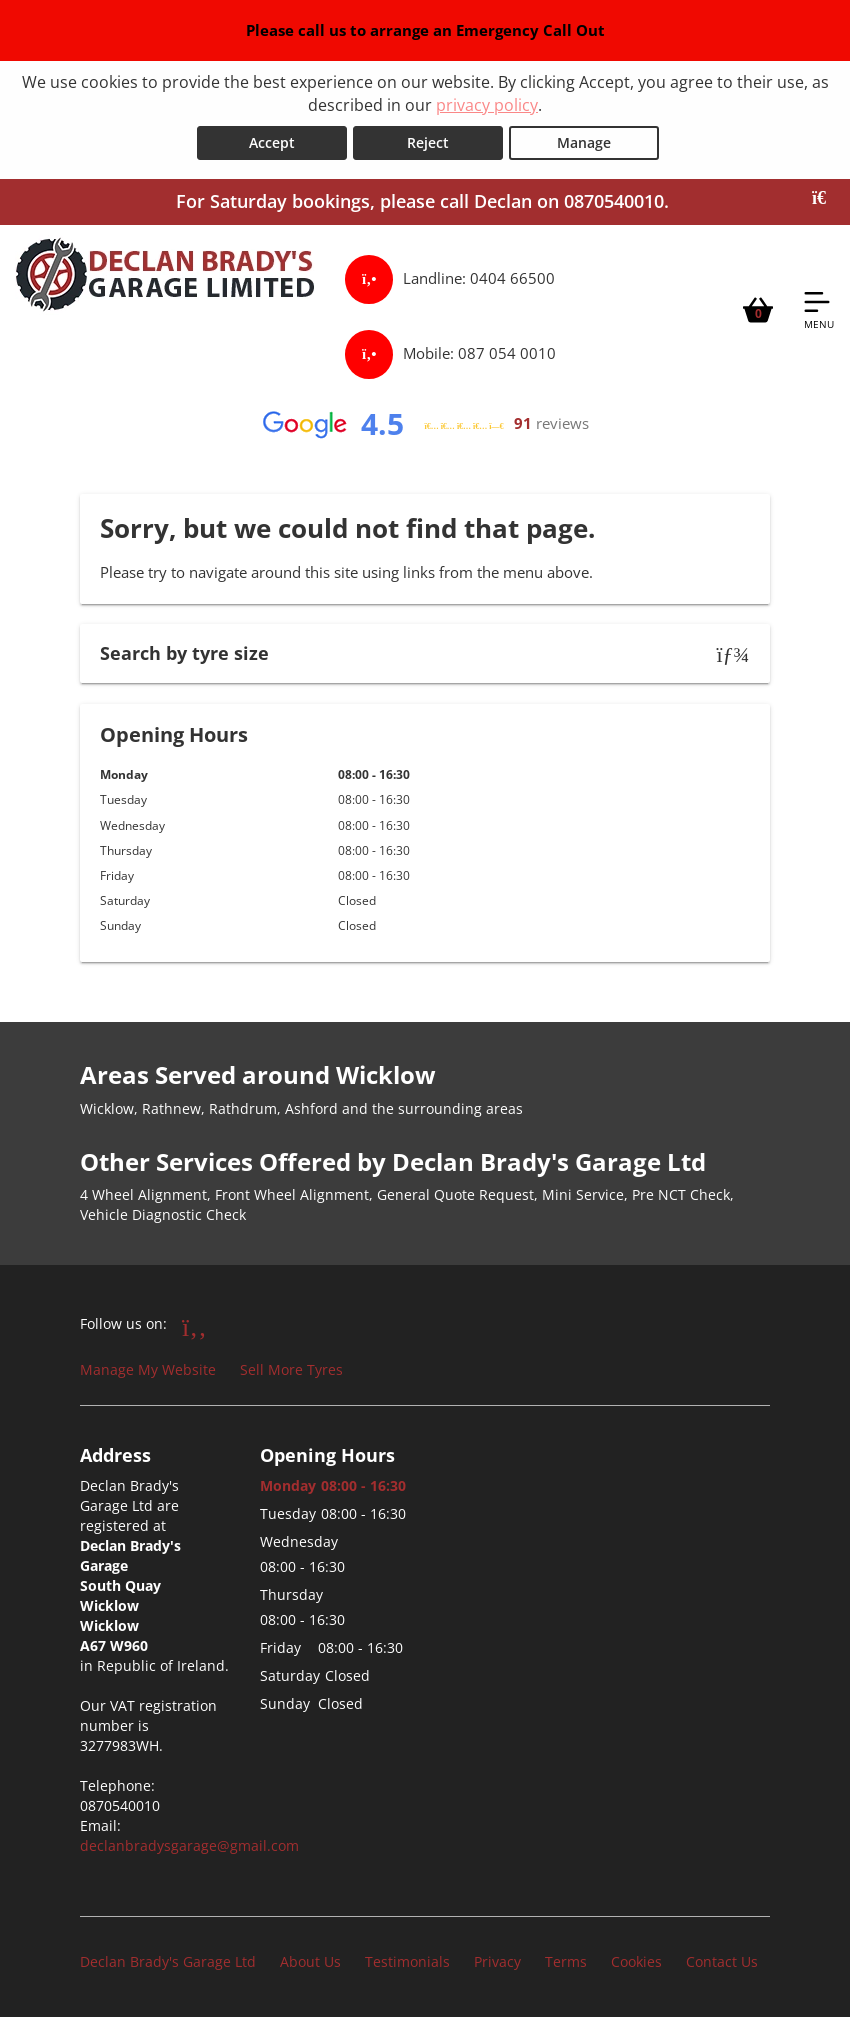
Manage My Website (148, 1369)
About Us (310, 1961)
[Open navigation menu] (819, 309)
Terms (566, 1961)
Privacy (497, 1961)
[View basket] (758, 309)
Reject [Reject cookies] (428, 142)
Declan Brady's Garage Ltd (168, 1961)
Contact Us (722, 1961)
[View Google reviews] (424, 424)
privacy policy (487, 105)
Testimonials (407, 1961)
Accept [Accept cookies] (272, 142)
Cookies (636, 1961)
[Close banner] (826, 198)
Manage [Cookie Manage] (584, 142)
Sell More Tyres (291, 1369)
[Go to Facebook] (194, 1326)
